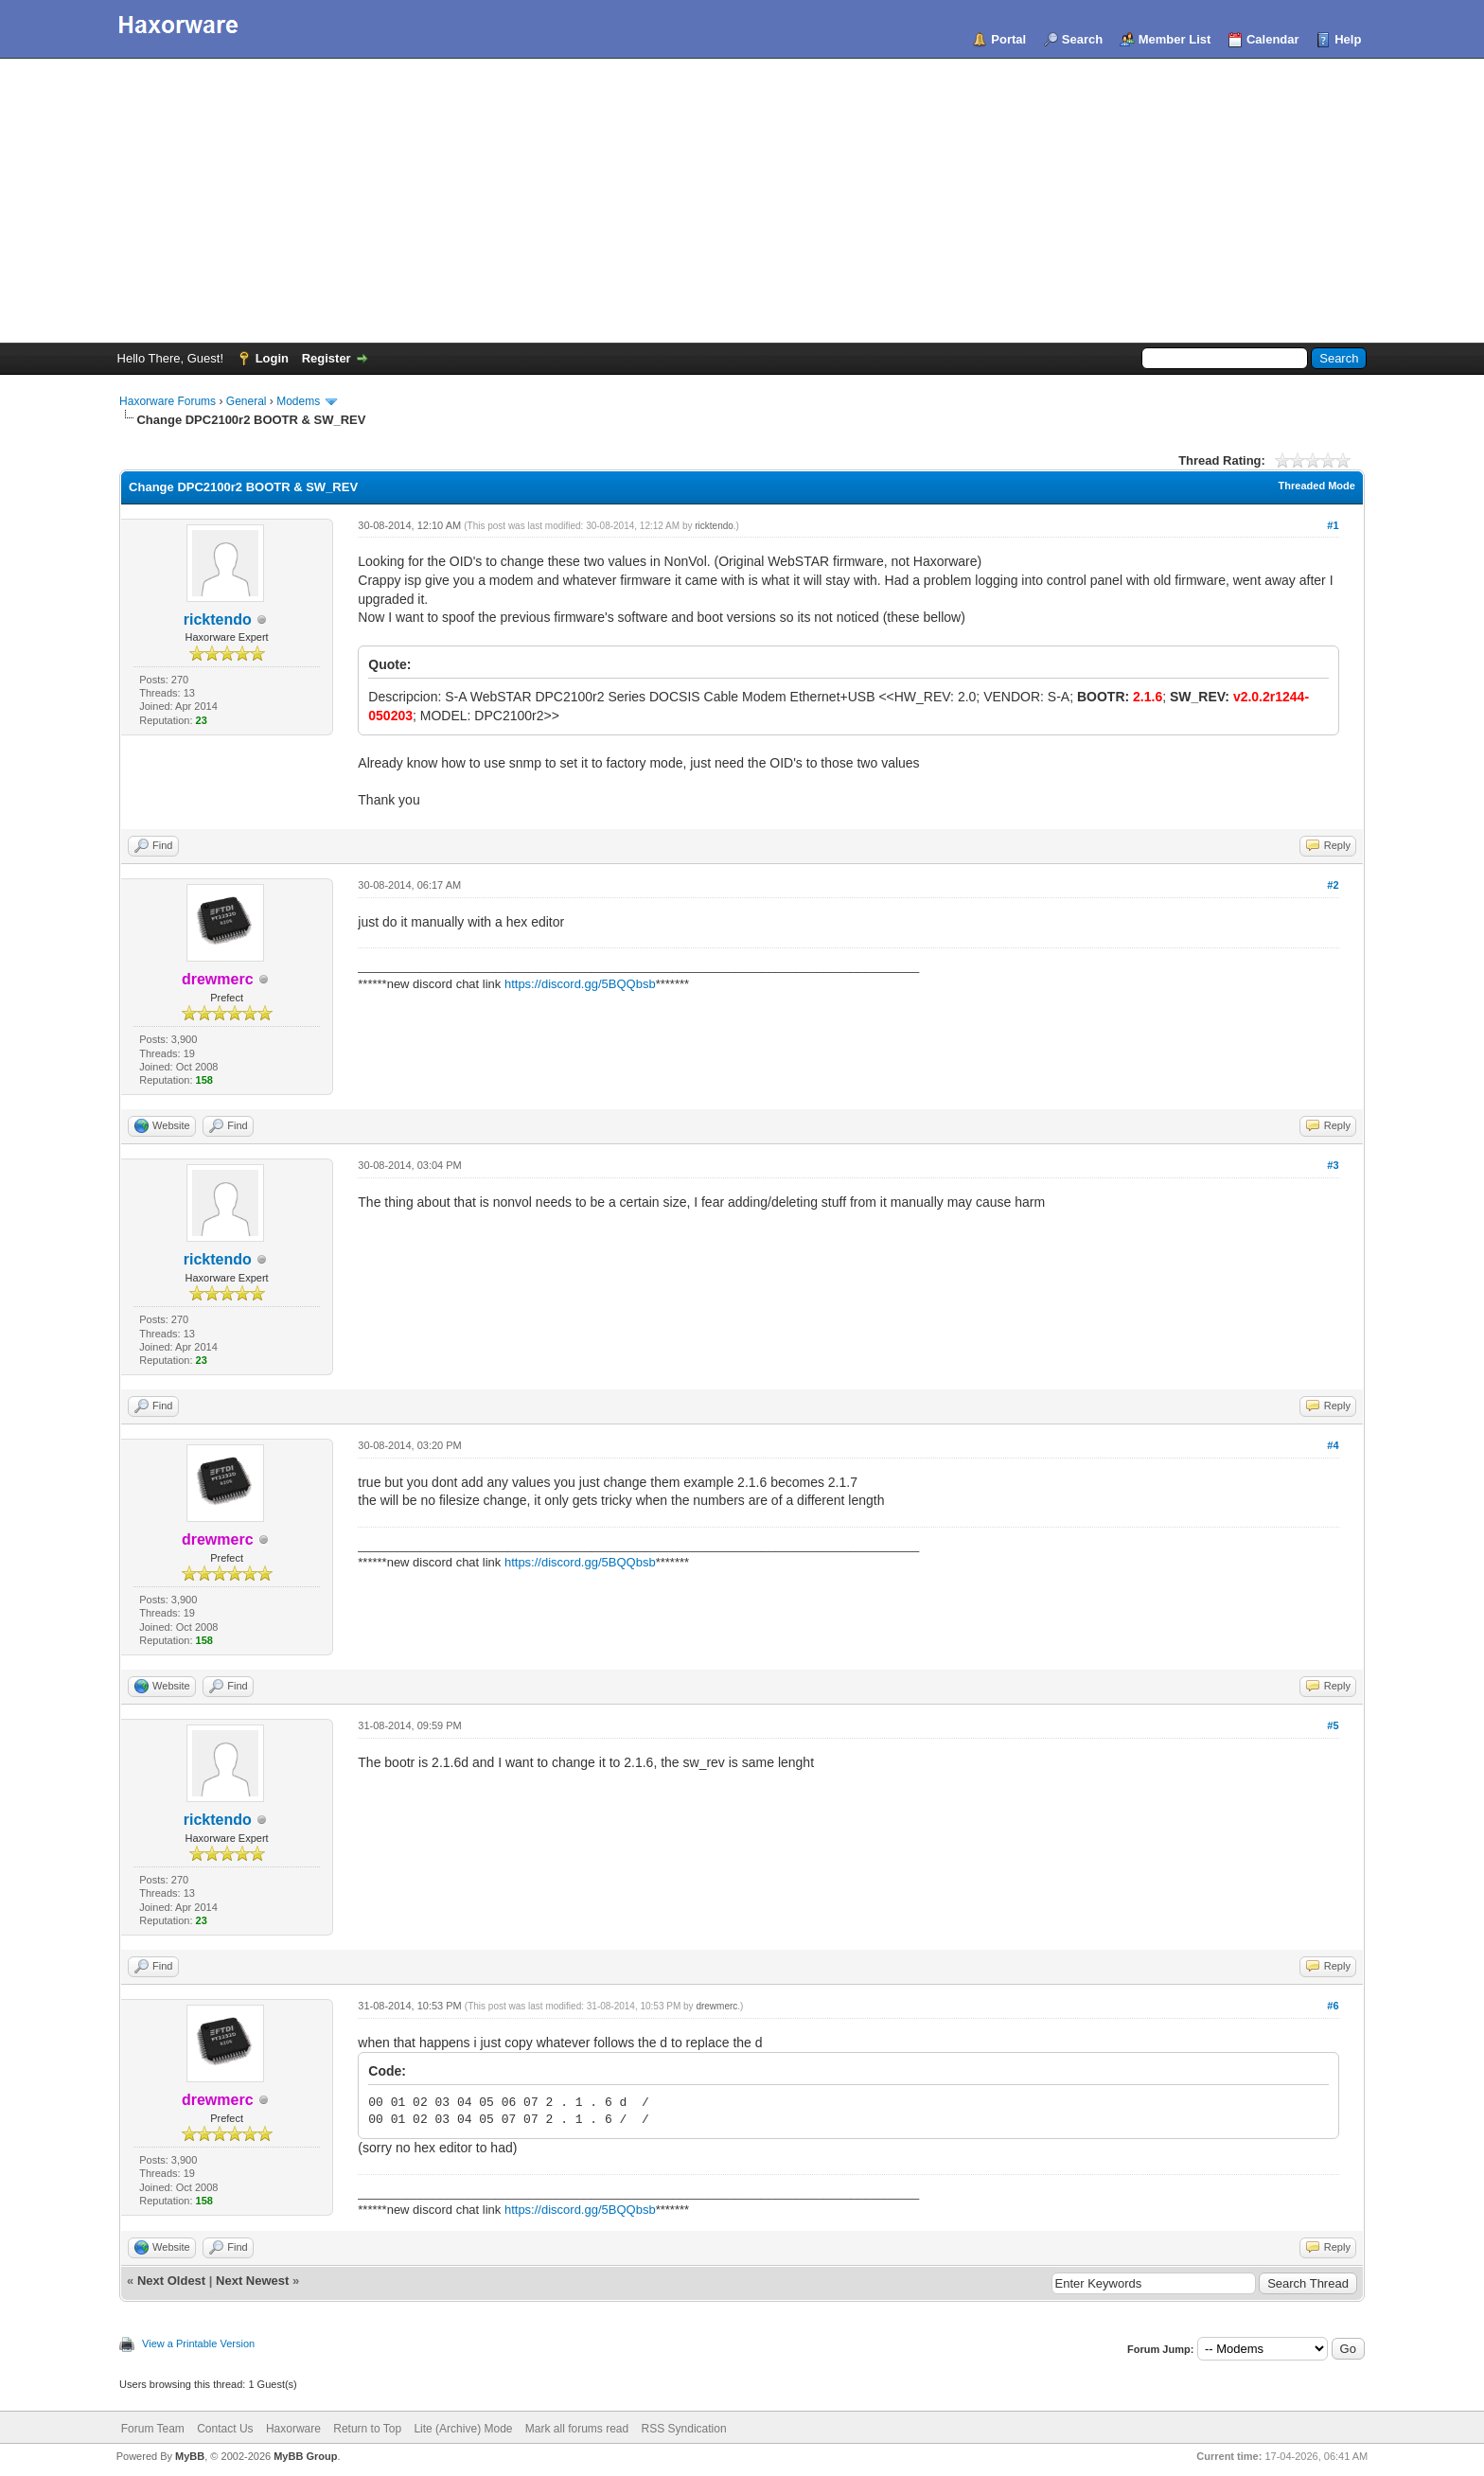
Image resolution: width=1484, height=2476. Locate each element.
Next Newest (252, 2280)
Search (1082, 39)
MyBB (189, 2456)
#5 (1332, 1725)
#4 (1332, 1445)
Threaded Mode (1317, 485)
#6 (1332, 2005)
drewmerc (716, 2006)
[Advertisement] (742, 200)
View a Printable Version (198, 2343)
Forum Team (153, 2428)
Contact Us (225, 2428)
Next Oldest (171, 2280)
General (246, 401)
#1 (1332, 525)
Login (272, 358)
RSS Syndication (684, 2428)
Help (1347, 39)
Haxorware (293, 2428)
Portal (1008, 39)
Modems (298, 401)
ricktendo (218, 619)
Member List (1175, 39)
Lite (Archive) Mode (463, 2428)
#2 (1332, 885)
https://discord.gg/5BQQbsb (580, 984)
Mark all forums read (576, 2428)
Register (326, 358)
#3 (1332, 1165)
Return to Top (367, 2428)
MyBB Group (305, 2456)
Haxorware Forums (167, 401)
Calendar (1272, 39)
